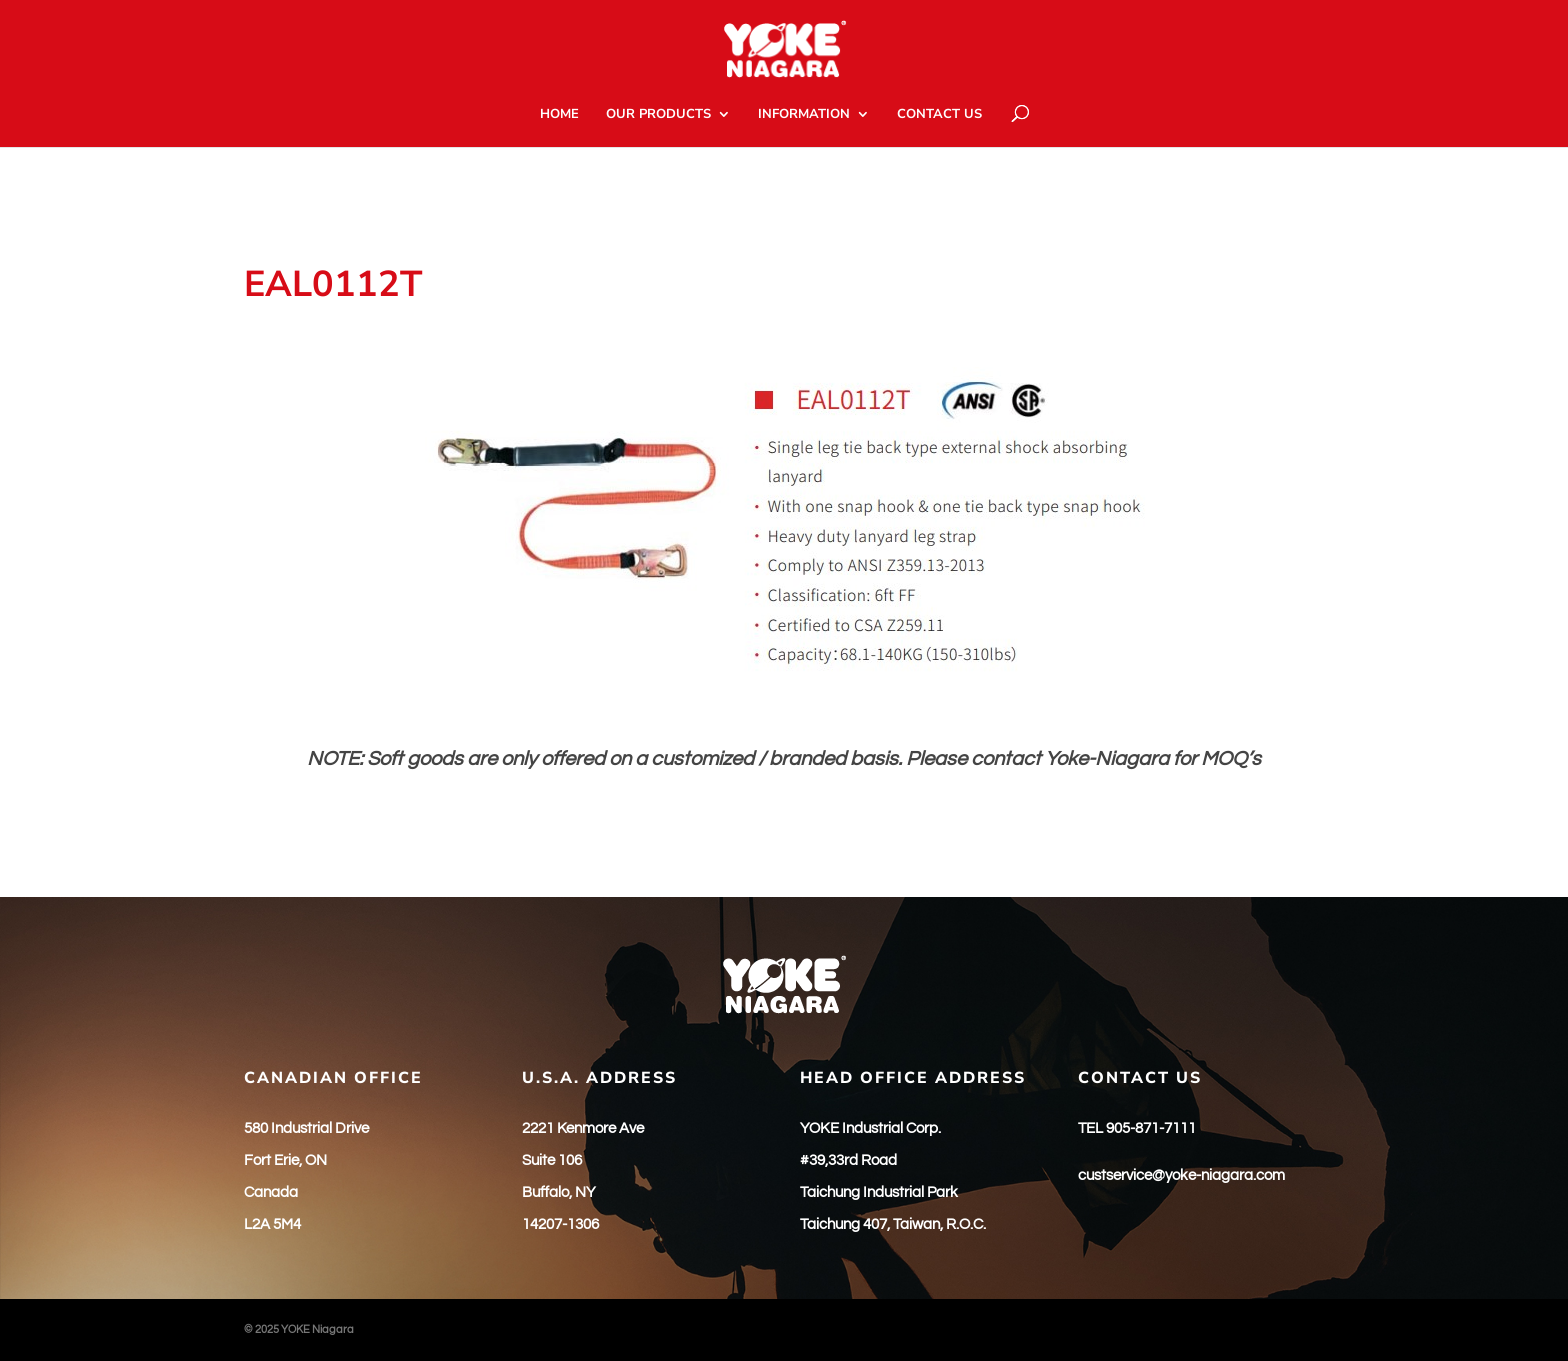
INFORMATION (804, 115)
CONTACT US (939, 115)
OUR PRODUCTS (658, 115)
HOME (559, 115)
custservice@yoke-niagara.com (1181, 1175)
